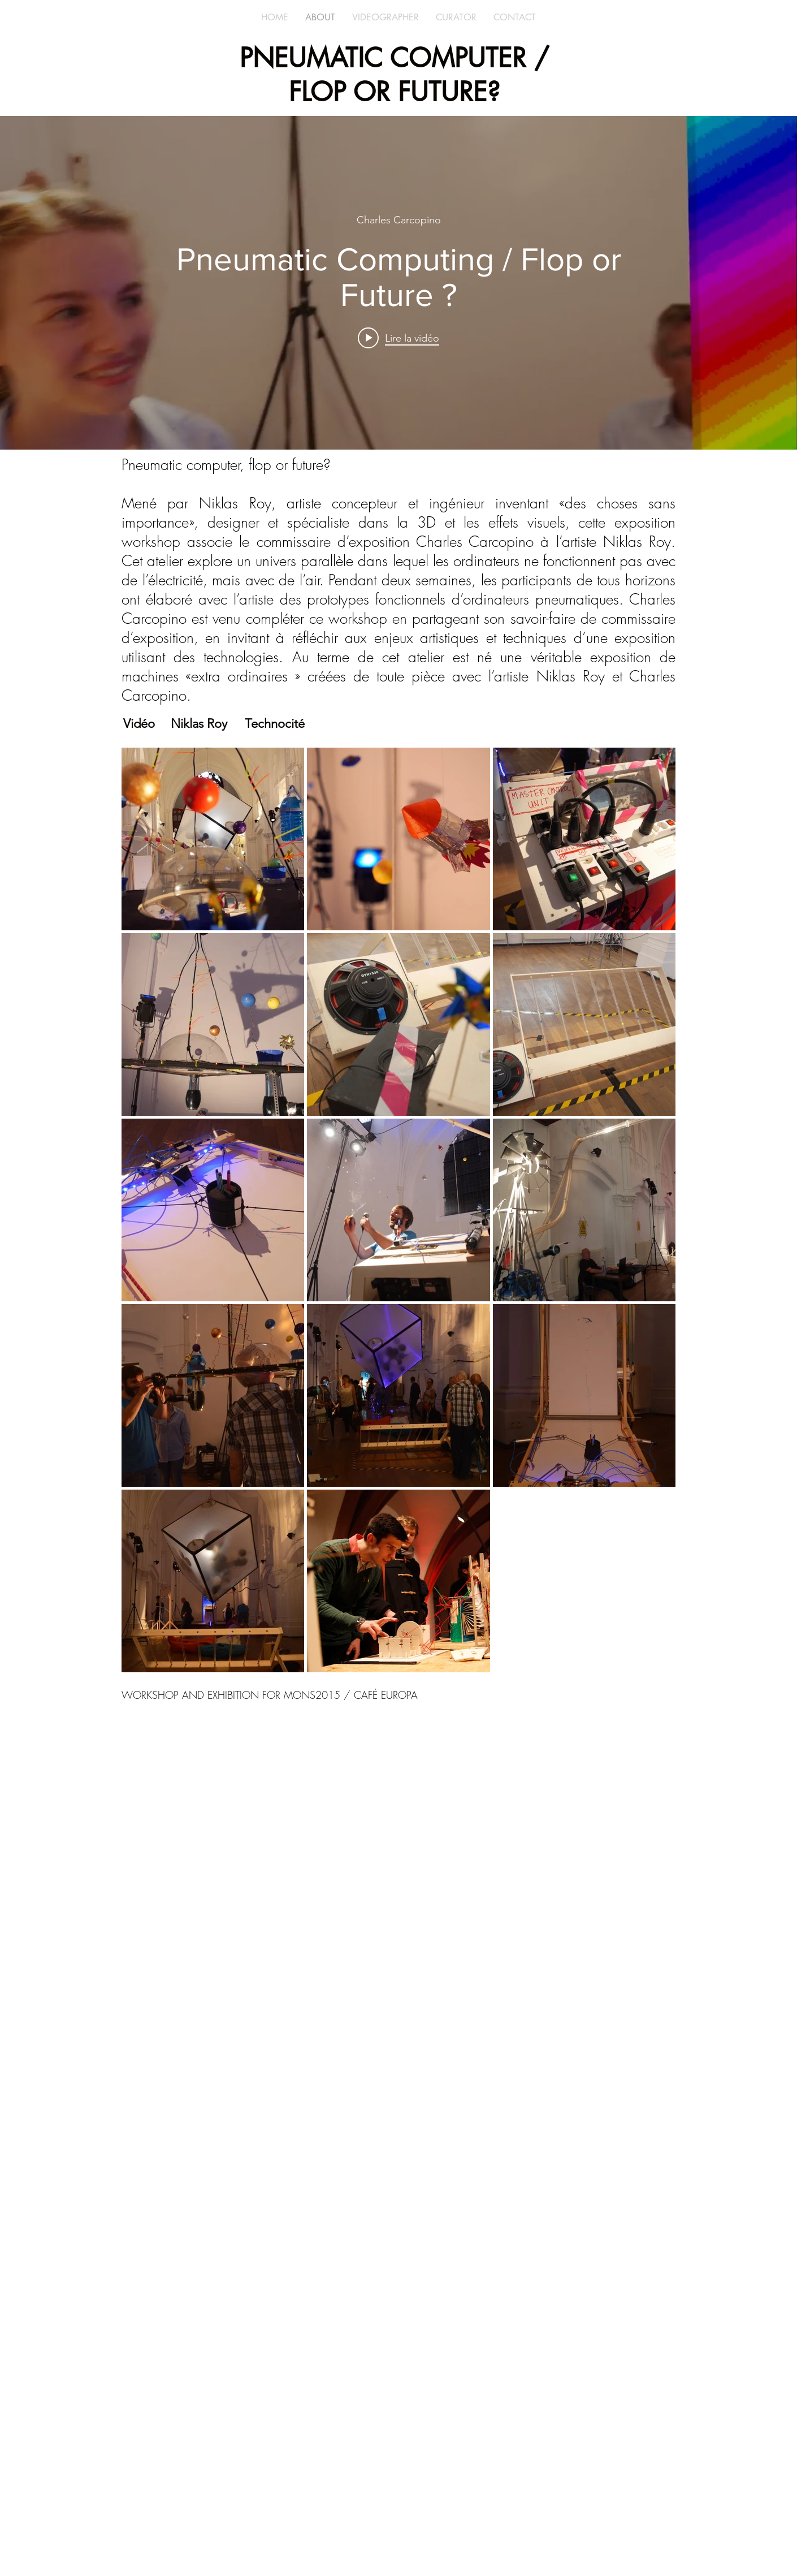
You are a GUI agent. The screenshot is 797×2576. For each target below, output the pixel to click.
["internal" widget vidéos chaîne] (398, 283)
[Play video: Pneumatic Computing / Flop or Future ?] (398, 337)
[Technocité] (275, 724)
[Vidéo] (139, 724)
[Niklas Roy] (198, 724)
